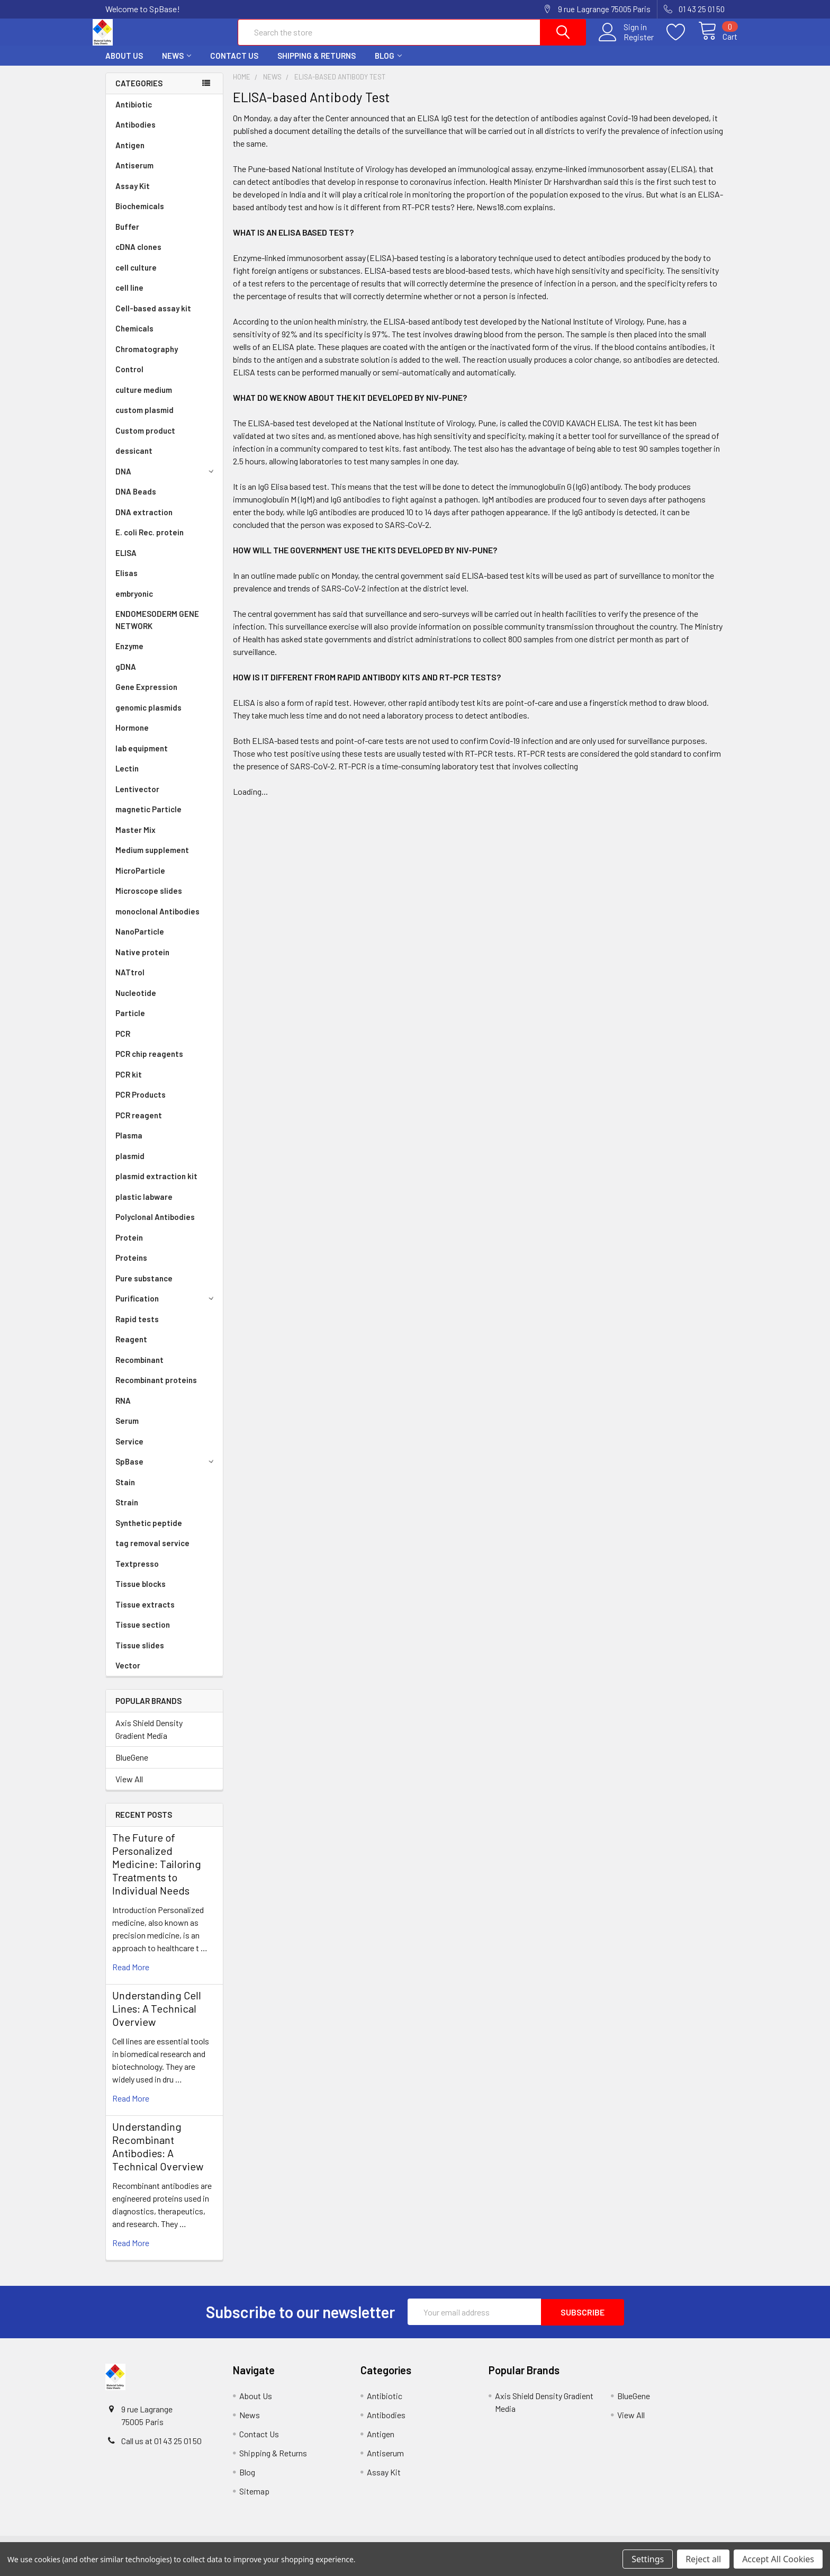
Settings (647, 2559)
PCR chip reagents (149, 1063)
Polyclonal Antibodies (155, 1226)
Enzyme (129, 655)
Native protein (142, 961)
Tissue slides (139, 1654)
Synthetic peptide (148, 1532)
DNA (166, 481)
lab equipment (141, 757)
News (176, 65)
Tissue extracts (145, 1614)
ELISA (126, 562)
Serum (127, 1430)
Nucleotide (135, 1002)
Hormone (132, 737)
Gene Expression (146, 696)
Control (129, 378)
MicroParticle (140, 880)
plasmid (130, 1165)
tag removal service (152, 1552)
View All (129, 1788)
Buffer (127, 236)
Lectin (127, 778)
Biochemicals (139, 215)
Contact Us (234, 65)
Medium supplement (152, 859)
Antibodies (135, 134)
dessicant (133, 460)
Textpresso (137, 1573)
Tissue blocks (140, 1593)
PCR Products (140, 1104)
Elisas (126, 582)
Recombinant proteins (156, 1389)
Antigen (130, 154)
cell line (129, 297)
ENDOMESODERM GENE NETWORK (157, 629)
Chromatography (146, 358)
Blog (388, 65)
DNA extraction (144, 521)
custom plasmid (144, 419)
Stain (125, 1491)
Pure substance (144, 1288)
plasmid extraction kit (156, 1185)
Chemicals (134, 338)
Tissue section (142, 1634)
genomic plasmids (148, 717)
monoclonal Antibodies (157, 921)
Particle (130, 1022)
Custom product (145, 440)
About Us (124, 65)
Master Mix (135, 839)
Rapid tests (137, 1328)
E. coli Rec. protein (149, 541)
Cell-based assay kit (153, 317)
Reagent (131, 1348)
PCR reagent (138, 1124)
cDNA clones (138, 256)
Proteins (131, 1267)
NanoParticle (139, 941)
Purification (166, 1308)
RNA (123, 1410)
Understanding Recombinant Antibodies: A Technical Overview (157, 2156)
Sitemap (254, 2500)
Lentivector (137, 798)
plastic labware (144, 1206)
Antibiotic (133, 114)
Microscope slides (148, 900)
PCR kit (128, 1084)
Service (129, 1451)
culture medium (143, 399)
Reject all (703, 2559)
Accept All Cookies (778, 2559)
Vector (127, 1675)
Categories (139, 92)
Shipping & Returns (316, 65)
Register (626, 43)
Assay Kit (132, 195)
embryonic (134, 603)
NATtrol (130, 981)
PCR (122, 1043)
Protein (129, 1247)
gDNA (125, 676)
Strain (126, 1511)
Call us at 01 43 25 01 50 (161, 2450)
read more (130, 1976)
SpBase (166, 1471)
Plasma (128, 1145)
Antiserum (134, 174)
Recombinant (139, 1369)
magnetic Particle (148, 818)
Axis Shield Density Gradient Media (149, 1738)
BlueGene (131, 1767)
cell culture (136, 277)
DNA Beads (135, 501)
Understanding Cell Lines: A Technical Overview (156, 2018)
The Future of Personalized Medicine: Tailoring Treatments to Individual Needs (156, 1873)
